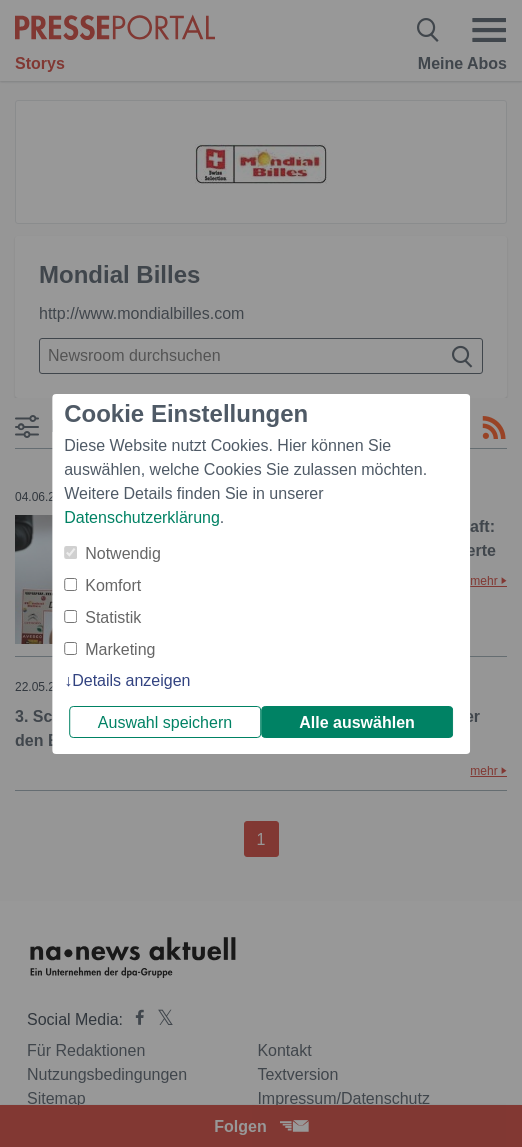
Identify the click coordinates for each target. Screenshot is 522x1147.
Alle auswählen (357, 722)
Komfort (113, 585)
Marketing (120, 649)
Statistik (113, 617)
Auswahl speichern (165, 722)
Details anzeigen (131, 680)
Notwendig (123, 553)
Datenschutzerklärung (142, 517)
